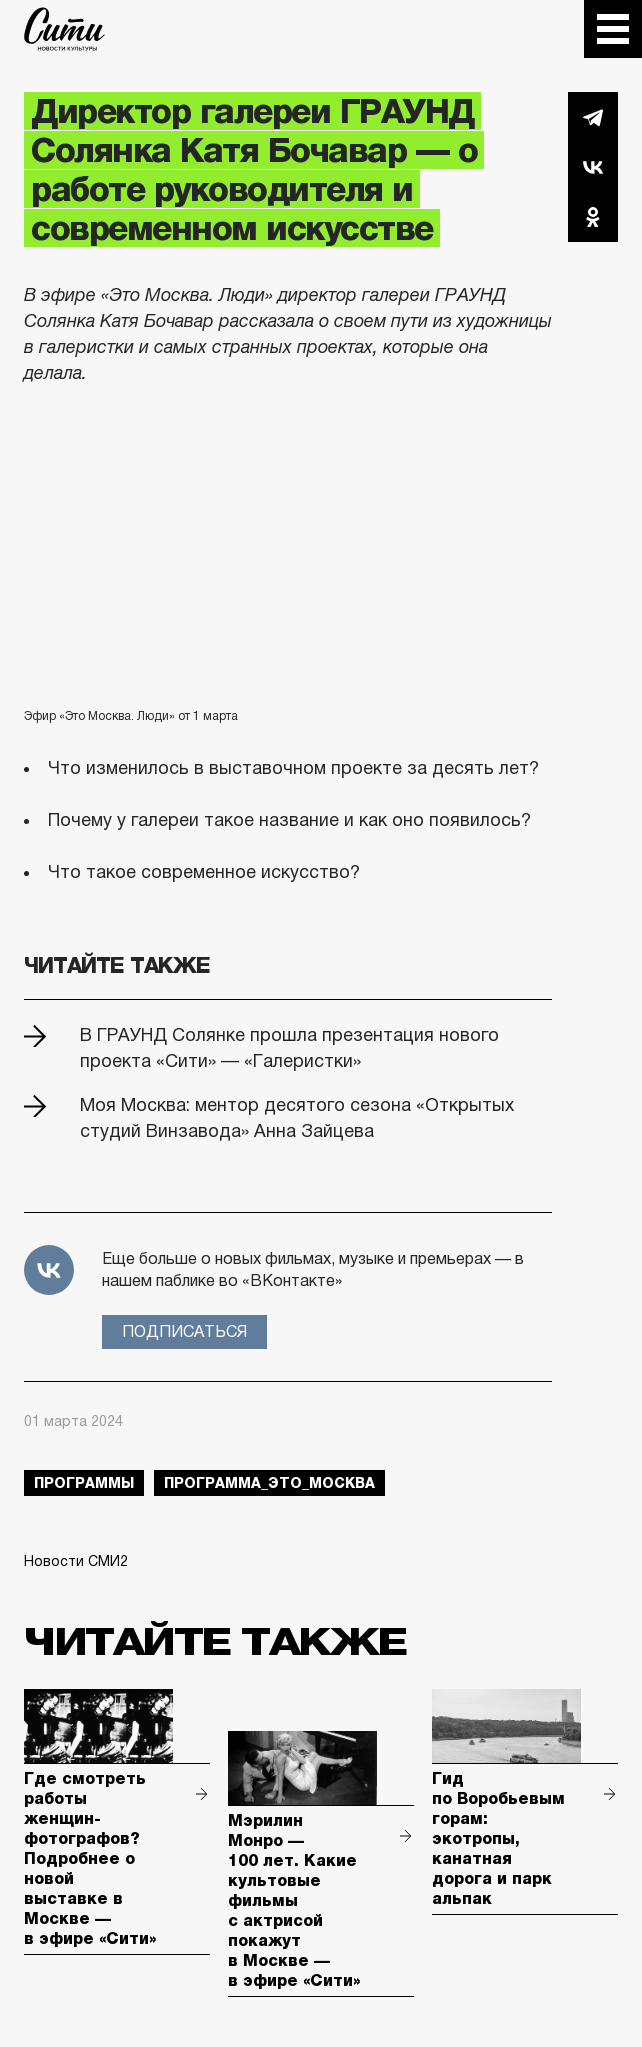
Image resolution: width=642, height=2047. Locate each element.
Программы (84, 1483)
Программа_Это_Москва (269, 1483)
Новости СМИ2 (76, 1561)
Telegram (593, 117)
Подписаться (184, 1331)
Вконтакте (593, 167)
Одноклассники (593, 217)
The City (64, 29)
